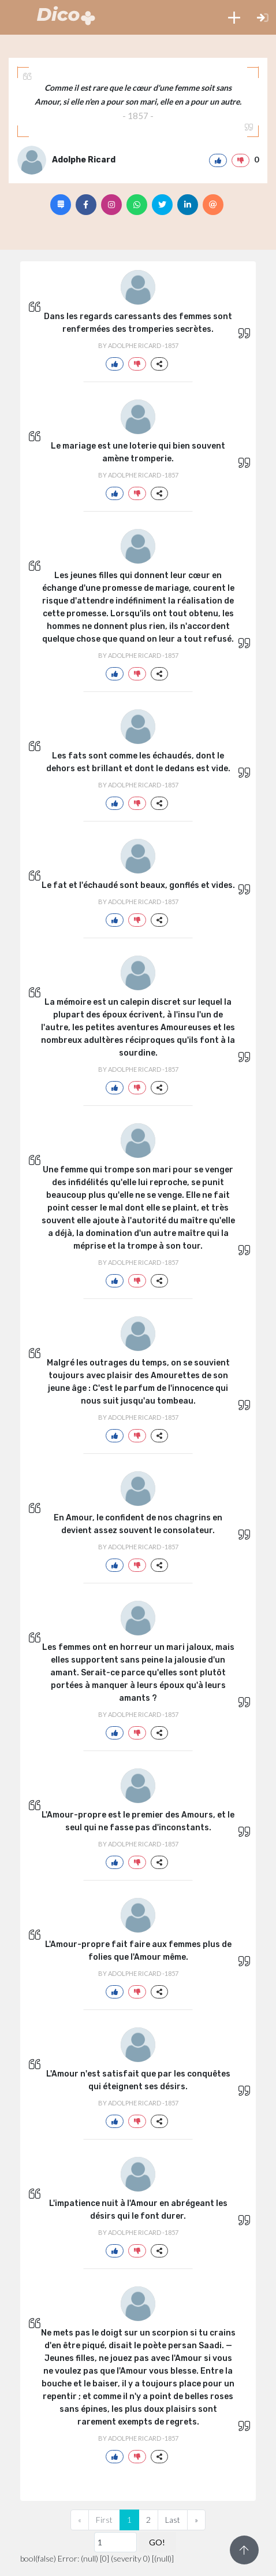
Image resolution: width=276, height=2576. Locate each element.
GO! (157, 2542)
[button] (234, 17)
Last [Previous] (172, 2520)
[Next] (196, 2520)
